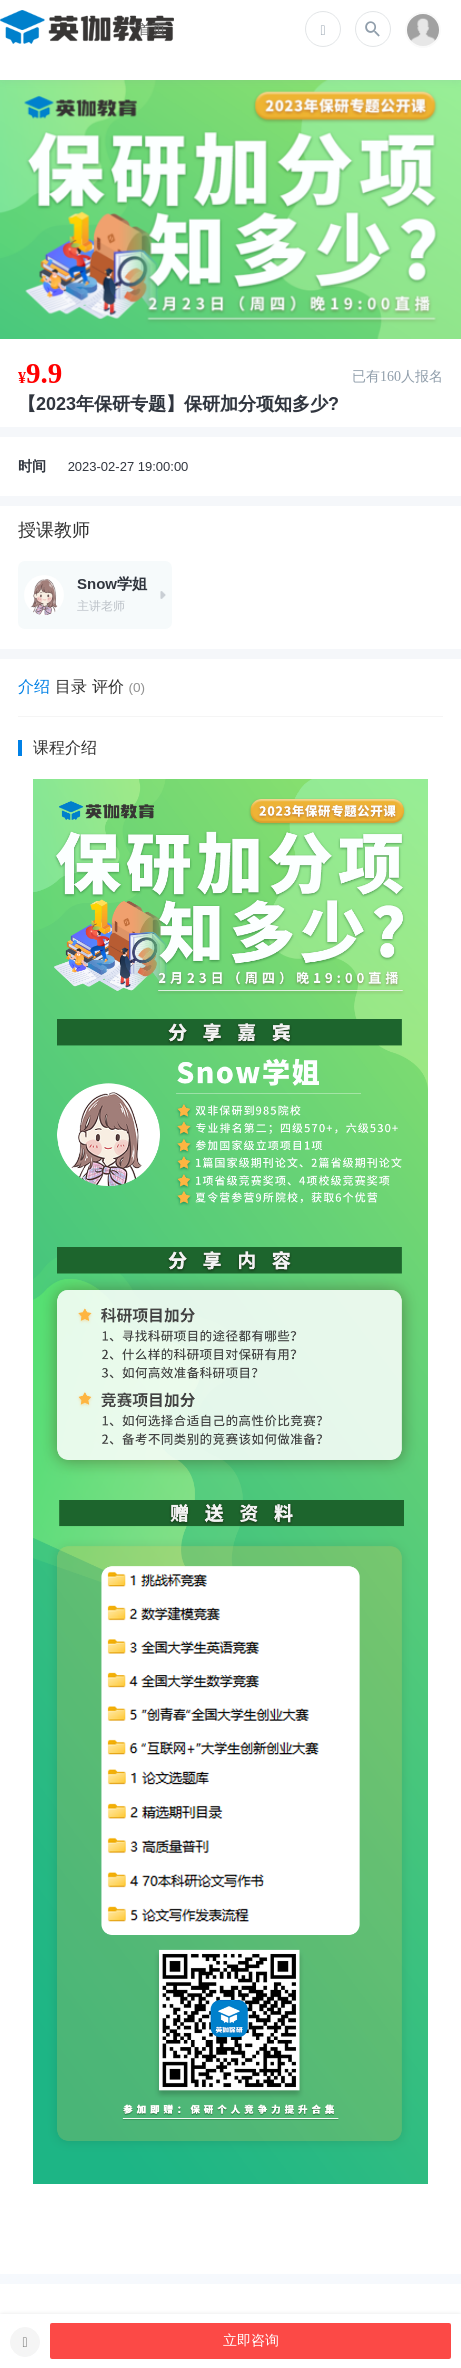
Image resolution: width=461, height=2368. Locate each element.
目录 (71, 686)
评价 (118, 686)
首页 (152, 29)
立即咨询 (251, 2340)
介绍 (34, 686)
